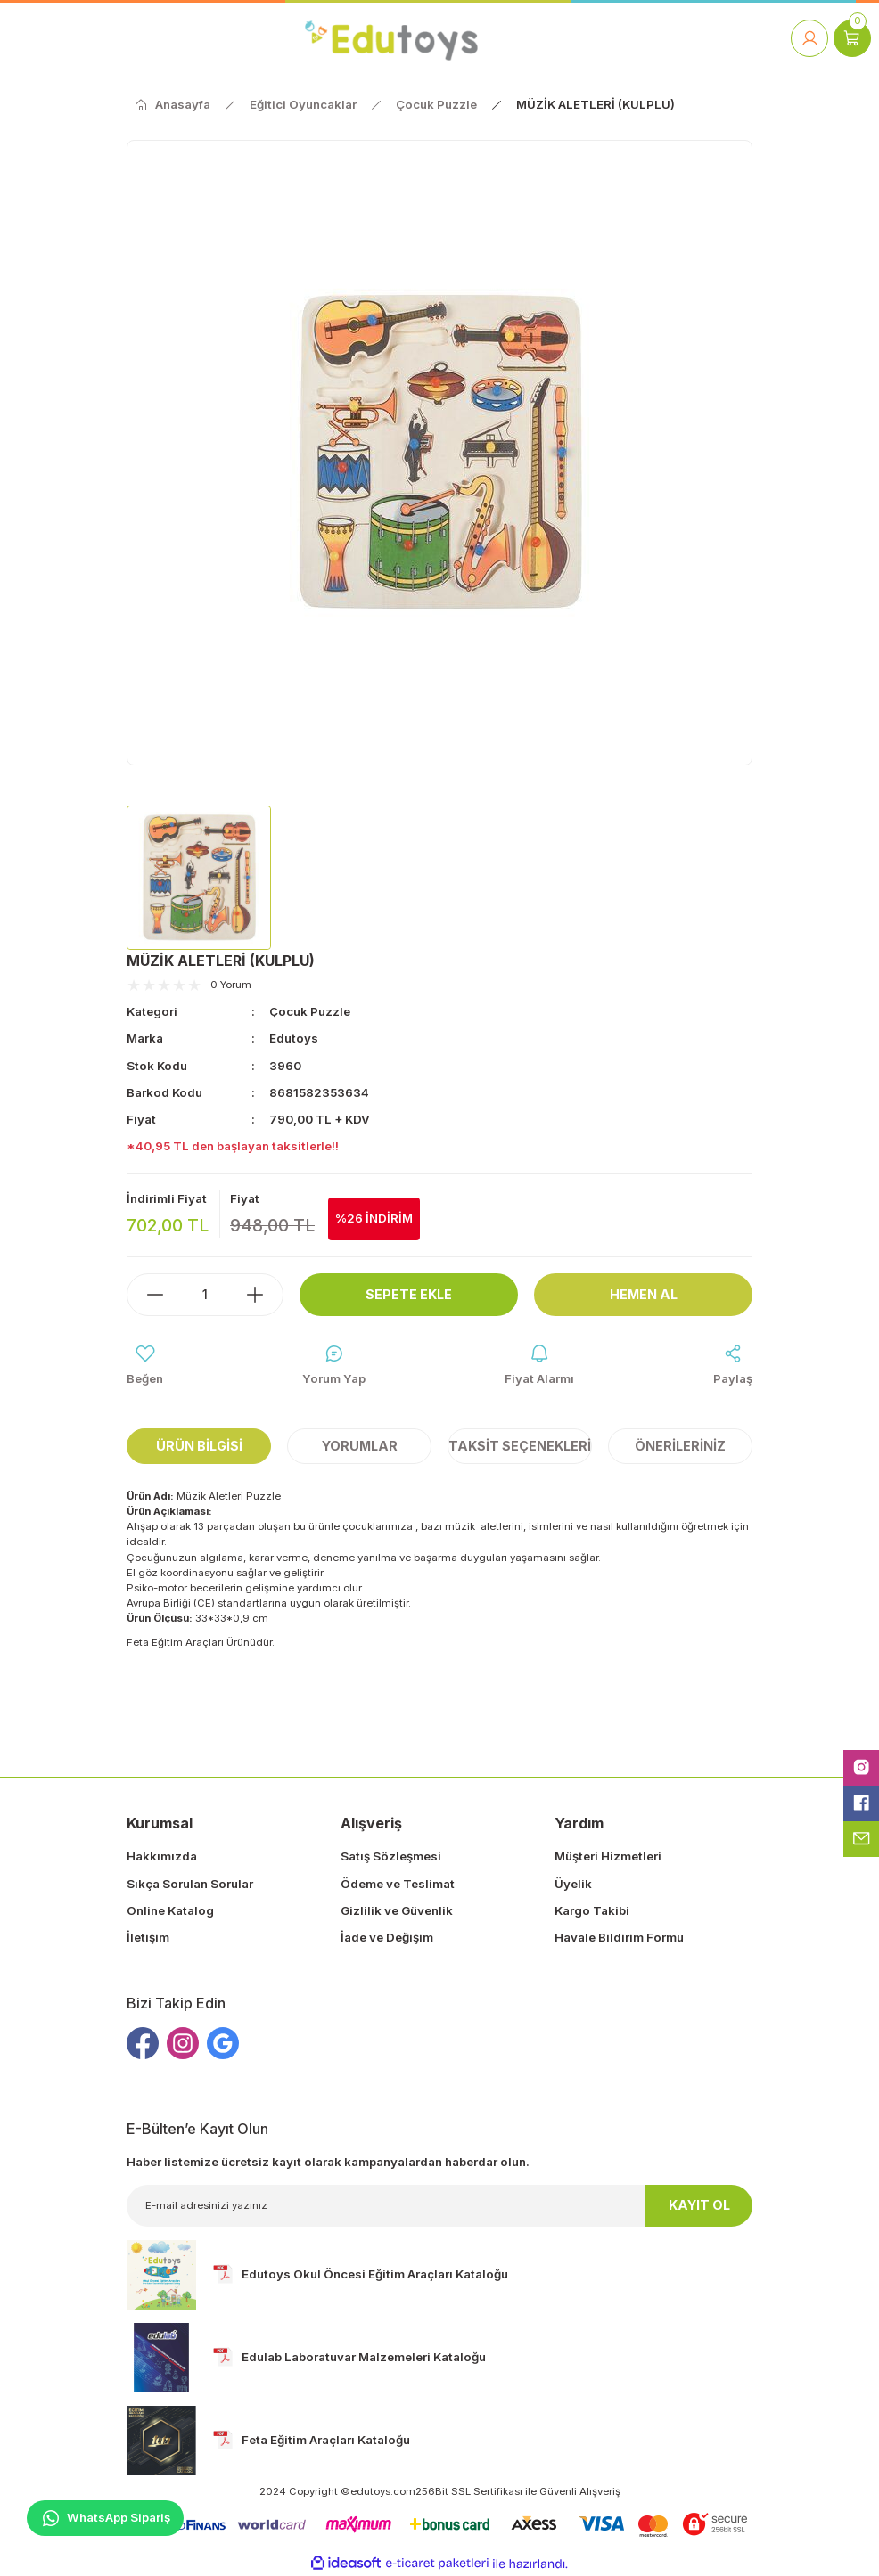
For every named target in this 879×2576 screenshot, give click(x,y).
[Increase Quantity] (263, 1294)
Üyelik (573, 1884)
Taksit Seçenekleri (519, 1445)
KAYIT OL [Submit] (699, 2204)
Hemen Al (644, 1294)
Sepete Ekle (409, 1294)
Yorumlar (360, 1445)
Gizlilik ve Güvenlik (397, 1910)
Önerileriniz (680, 1445)
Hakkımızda (162, 1856)
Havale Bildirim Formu (619, 1937)
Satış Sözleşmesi (391, 1856)
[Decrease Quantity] (146, 1294)
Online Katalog (170, 1910)
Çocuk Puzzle (309, 1011)
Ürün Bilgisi (199, 1445)
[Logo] (391, 37)
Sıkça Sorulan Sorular (190, 1884)
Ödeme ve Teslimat (398, 1884)
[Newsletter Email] (439, 2206)
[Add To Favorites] (145, 1365)
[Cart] (852, 38)
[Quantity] (205, 1294)
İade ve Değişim (387, 1937)
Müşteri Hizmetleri (608, 1856)
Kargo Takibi (592, 1910)
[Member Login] (809, 38)
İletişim (148, 1937)
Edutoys (293, 1038)
